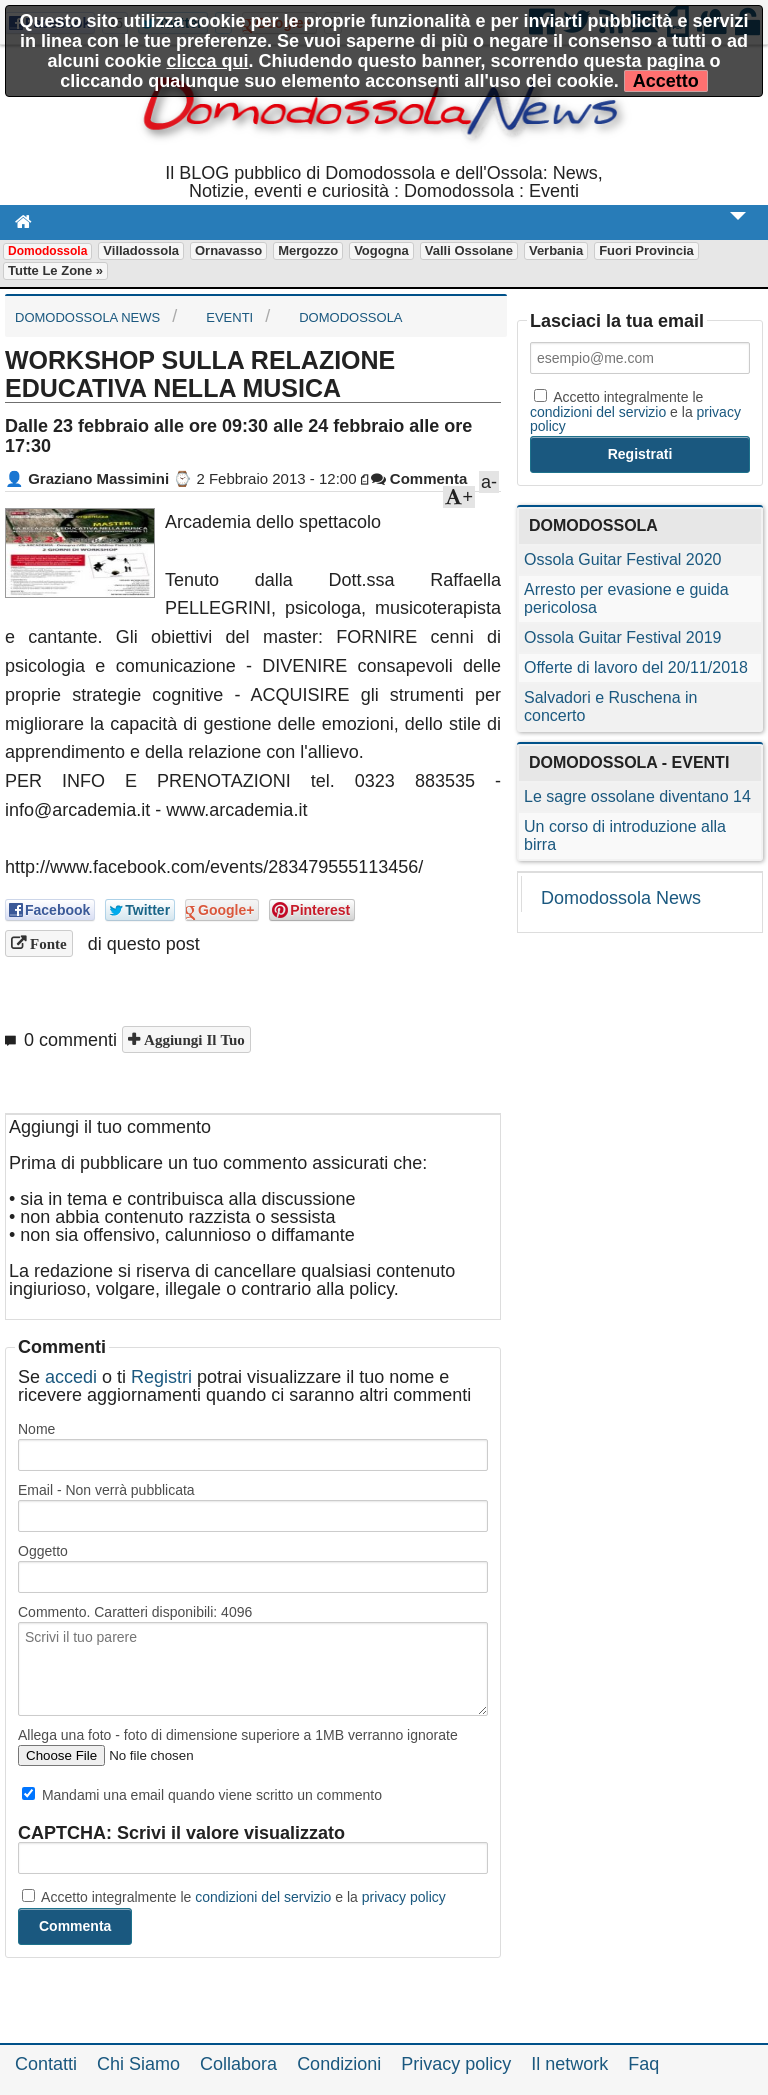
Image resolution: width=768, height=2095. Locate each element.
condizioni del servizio (263, 1897)
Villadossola (141, 250)
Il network (569, 2064)
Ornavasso (228, 250)
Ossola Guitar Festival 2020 (622, 559)
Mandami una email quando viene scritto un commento (202, 1795)
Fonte (46, 943)
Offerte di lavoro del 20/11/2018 (636, 667)
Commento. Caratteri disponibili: (135, 1612)
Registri (161, 1377)
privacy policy (404, 1897)
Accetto (666, 81)
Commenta (419, 478)
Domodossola (47, 251)
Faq (643, 2064)
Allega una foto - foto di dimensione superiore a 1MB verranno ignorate (238, 1735)
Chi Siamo (138, 2064)
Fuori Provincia (646, 250)
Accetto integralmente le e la (234, 1897)
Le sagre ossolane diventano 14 (637, 796)
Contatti (46, 2064)
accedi (71, 1377)
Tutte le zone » (55, 270)
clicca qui (207, 61)
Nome (36, 1429)
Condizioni (339, 2064)
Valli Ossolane (469, 250)
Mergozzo (308, 250)
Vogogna (381, 250)
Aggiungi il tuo (192, 1039)
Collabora (238, 2064)
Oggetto (43, 1551)
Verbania (556, 250)
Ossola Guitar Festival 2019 (622, 637)
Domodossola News (621, 898)
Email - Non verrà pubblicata (106, 1490)
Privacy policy (456, 2064)
